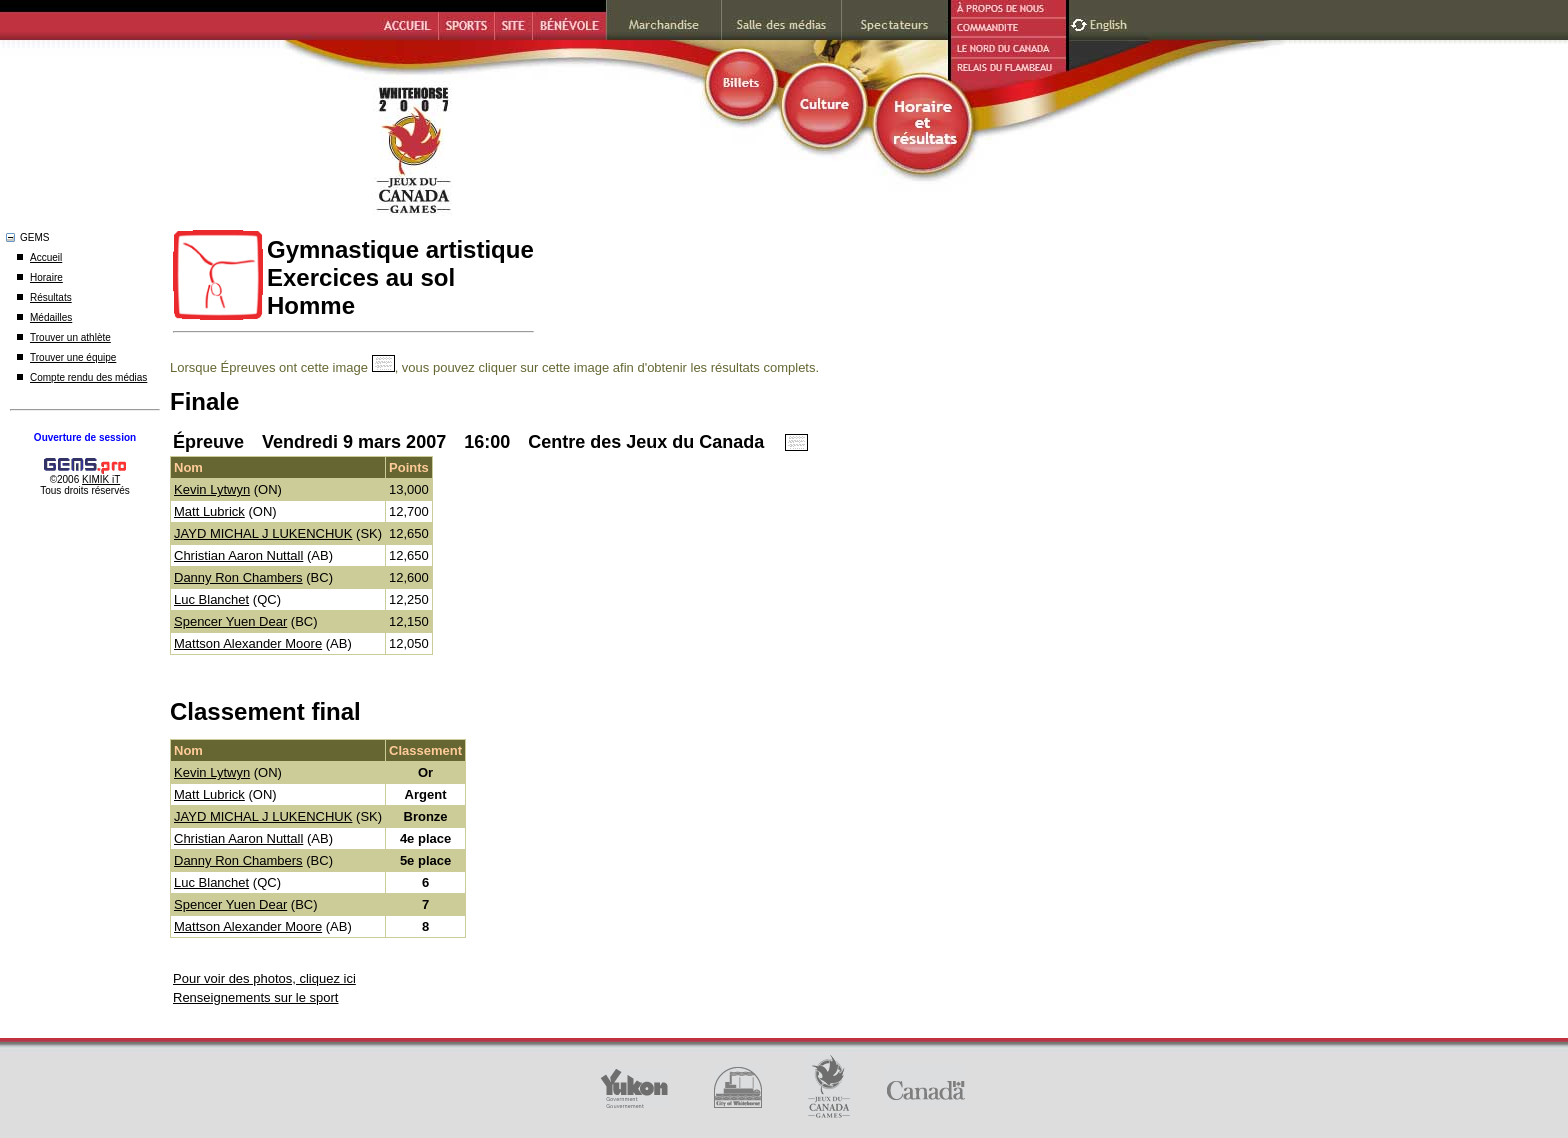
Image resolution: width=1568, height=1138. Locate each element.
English (1110, 22)
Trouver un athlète (70, 337)
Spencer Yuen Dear (230, 621)
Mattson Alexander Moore (248, 643)
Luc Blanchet (211, 599)
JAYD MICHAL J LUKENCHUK (263, 533)
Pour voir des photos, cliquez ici (264, 978)
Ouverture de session (85, 437)
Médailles (51, 317)
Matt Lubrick (209, 511)
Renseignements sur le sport (255, 997)
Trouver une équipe (73, 357)
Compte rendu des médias (88, 377)
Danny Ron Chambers (238, 577)
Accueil (46, 257)
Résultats (51, 297)
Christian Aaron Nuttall (238, 555)
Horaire (46, 277)
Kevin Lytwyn (212, 489)
